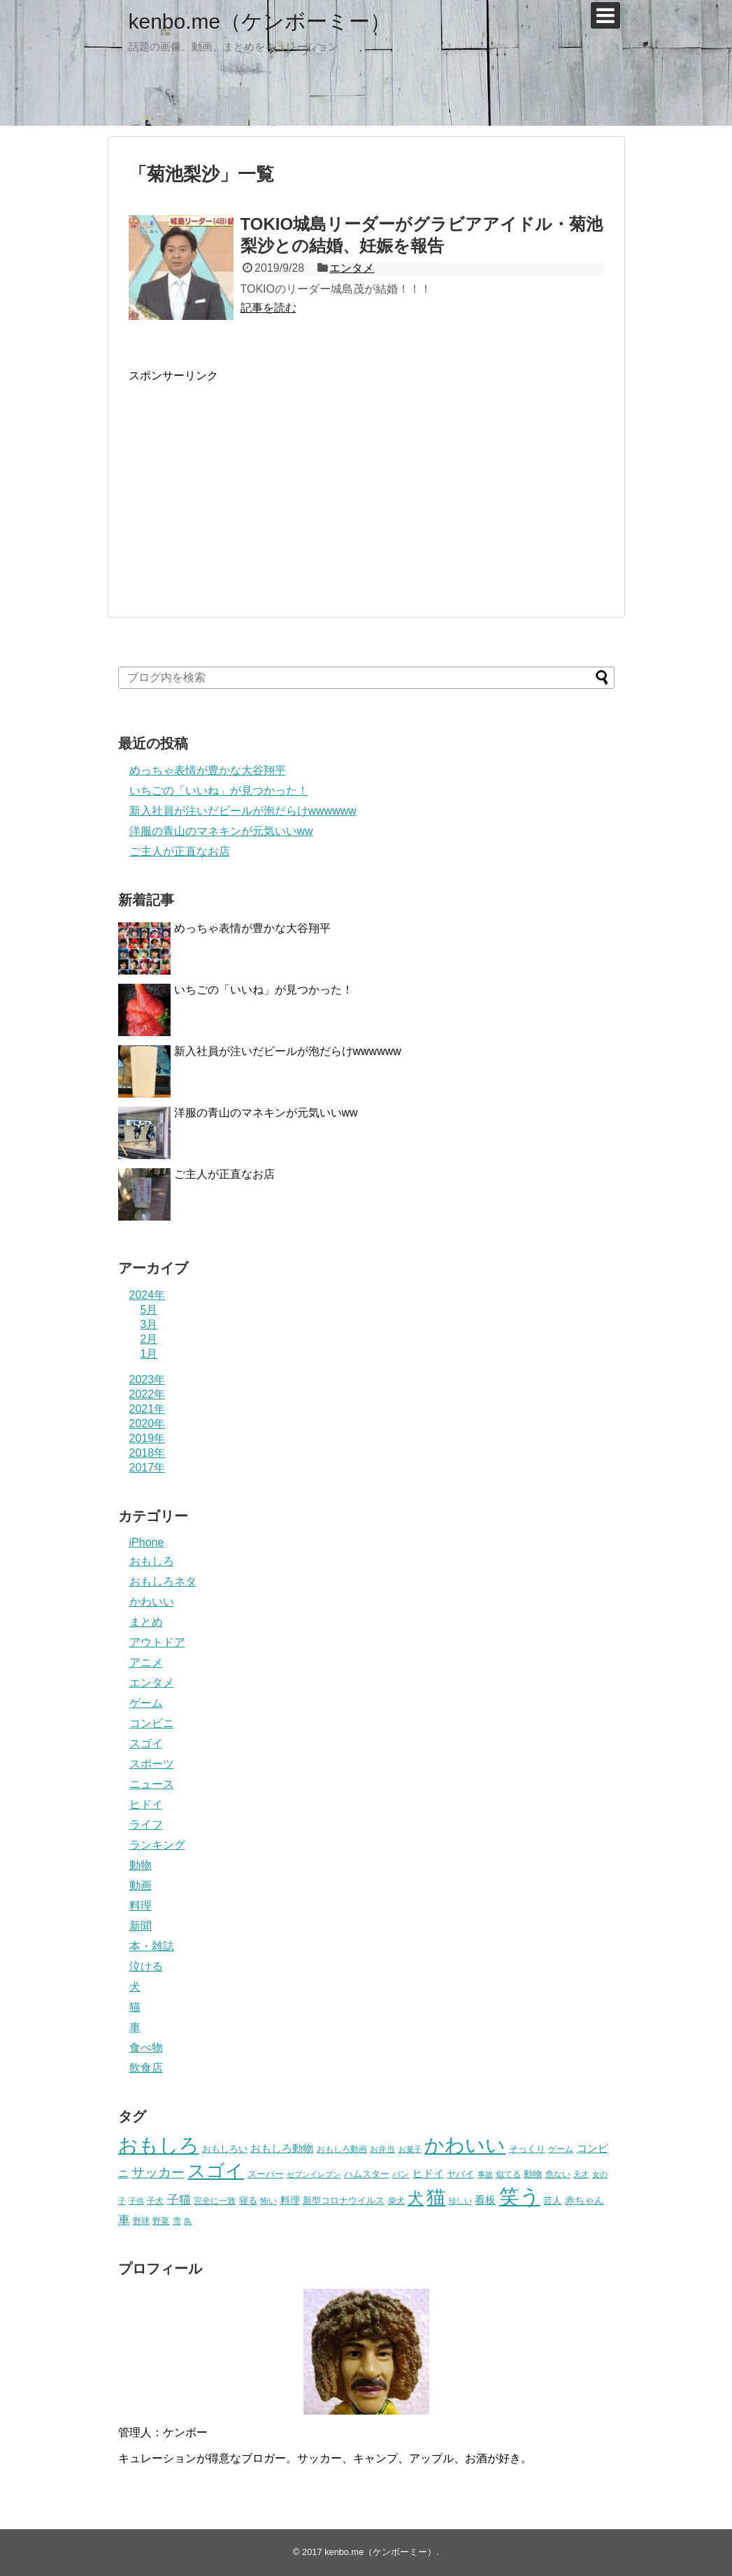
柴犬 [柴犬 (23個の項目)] (396, 2201)
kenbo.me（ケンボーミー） (260, 21)
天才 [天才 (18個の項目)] (581, 2174)
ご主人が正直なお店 (179, 851)
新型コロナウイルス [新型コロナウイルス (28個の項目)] (344, 2200)
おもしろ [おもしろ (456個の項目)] (158, 2145)
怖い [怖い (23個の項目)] (268, 2201)
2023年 (147, 1379)
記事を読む (268, 308)
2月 (149, 1339)
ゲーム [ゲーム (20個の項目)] (560, 2148)
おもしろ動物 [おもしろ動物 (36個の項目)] (281, 2148)
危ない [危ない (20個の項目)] (557, 2173)
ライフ (146, 1825)
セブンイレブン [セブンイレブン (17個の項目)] (313, 2174)
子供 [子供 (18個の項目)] (136, 2201)
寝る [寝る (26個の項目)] (248, 2200)
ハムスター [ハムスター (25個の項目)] (366, 2174)
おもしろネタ (162, 1581)
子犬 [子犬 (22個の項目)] (155, 2201)
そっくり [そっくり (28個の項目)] (527, 2149)
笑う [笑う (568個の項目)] (519, 2196)
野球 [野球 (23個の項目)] (141, 2221)
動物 (140, 1865)
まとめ (146, 1622)
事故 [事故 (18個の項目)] (485, 2174)
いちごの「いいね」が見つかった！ (218, 790)
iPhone (146, 1542)
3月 (149, 1324)
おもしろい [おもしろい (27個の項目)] (224, 2149)
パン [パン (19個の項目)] (400, 2174)
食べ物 (146, 2047)
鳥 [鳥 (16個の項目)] (188, 2221)
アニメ (146, 1662)
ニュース (151, 1784)
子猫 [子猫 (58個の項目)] (179, 2199)
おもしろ (151, 1561)
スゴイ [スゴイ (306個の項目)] (215, 2170)
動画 (140, 1885)
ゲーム (146, 1703)
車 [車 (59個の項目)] (124, 2220)
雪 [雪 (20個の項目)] (177, 2220)
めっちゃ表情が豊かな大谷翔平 (207, 770)
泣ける (146, 1966)
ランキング (157, 1845)
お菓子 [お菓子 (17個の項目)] (410, 2149)
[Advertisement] (246, 481)
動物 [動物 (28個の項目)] (533, 2174)
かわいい (151, 1602)
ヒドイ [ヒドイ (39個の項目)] (428, 2173)
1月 (149, 1354)
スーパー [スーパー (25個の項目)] (265, 2174)
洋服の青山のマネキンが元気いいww (221, 831)
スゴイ (146, 1743)
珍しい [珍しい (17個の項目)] (460, 2201)
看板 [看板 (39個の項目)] (485, 2200)
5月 (149, 1310)
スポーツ (151, 1764)
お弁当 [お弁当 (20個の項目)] (382, 2148)
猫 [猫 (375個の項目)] (435, 2197)
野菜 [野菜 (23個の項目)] (160, 2221)
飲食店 (146, 2068)
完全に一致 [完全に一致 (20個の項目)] (215, 2200)
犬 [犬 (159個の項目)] (416, 2198)
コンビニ (151, 1723)
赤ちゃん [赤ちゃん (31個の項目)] (584, 2200)
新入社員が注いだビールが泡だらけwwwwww (243, 811)
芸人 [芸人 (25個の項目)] (552, 2200)
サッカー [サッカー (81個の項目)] (158, 2172)
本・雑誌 (151, 1946)
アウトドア (157, 1642)
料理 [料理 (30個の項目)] (290, 2200)
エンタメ (351, 268)
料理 (140, 1906)
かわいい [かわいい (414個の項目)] (464, 2145)
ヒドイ (146, 1804)
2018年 (147, 1453)
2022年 (147, 1394)
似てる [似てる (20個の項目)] (508, 2173)
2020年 (147, 1423)
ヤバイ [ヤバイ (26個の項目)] (460, 2174)
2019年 (147, 1438)
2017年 (147, 1467)
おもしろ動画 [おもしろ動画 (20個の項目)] (342, 2148)
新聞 (140, 1926)
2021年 (147, 1409)
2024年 (147, 1295)
